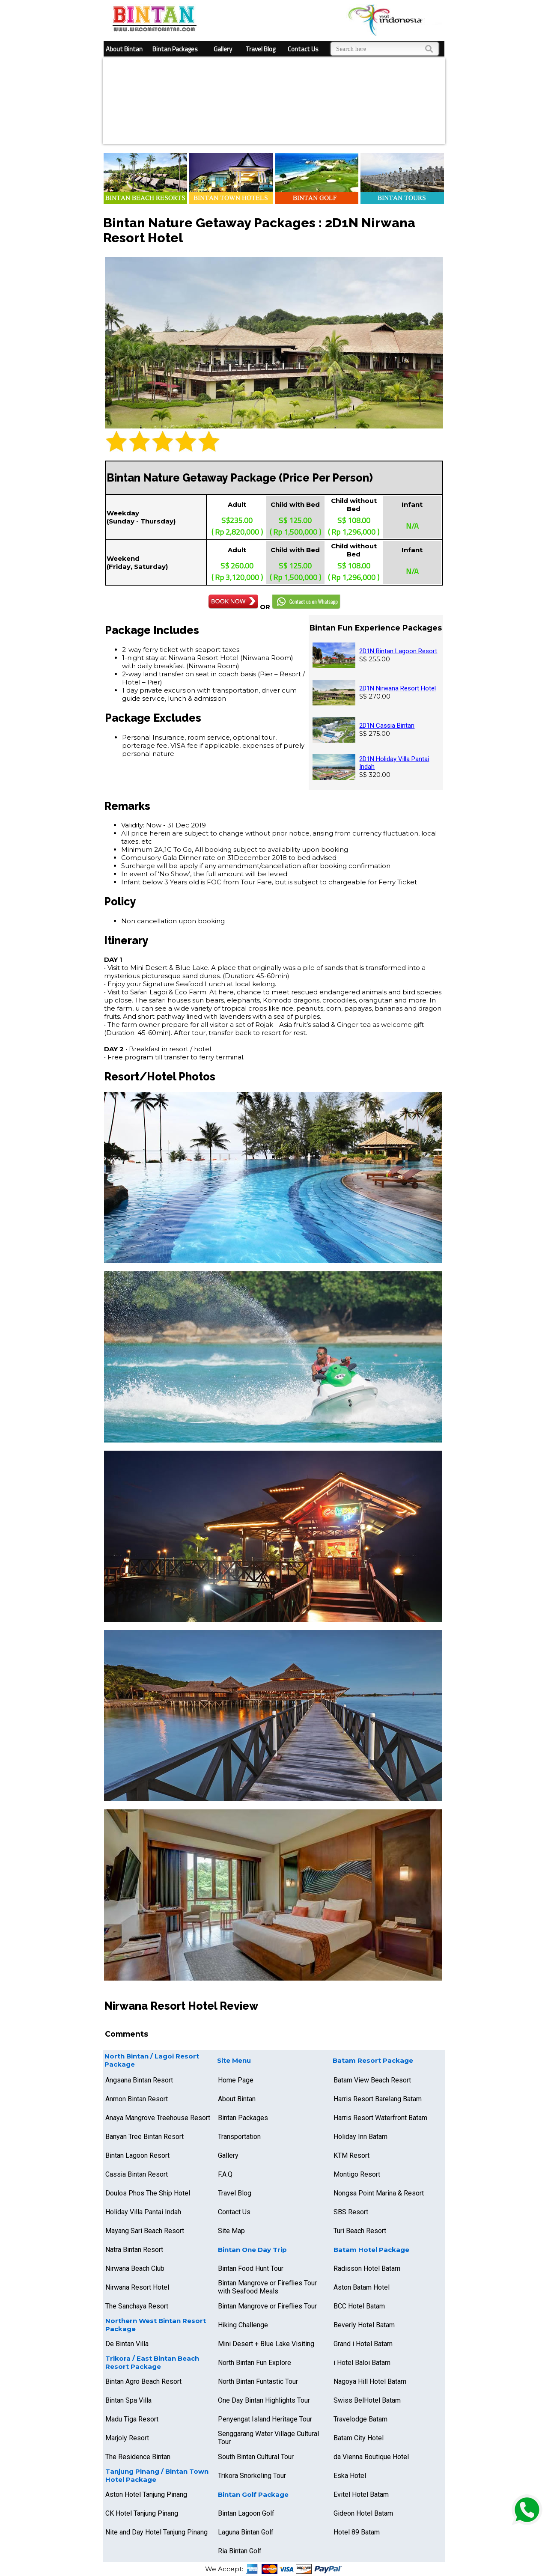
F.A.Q (225, 2174)
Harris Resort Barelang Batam (378, 2099)
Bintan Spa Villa (128, 2400)
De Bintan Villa (127, 2344)
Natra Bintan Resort (134, 2250)
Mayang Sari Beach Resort (144, 2231)
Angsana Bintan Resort (139, 2080)
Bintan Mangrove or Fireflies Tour (267, 2306)
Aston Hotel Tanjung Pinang (146, 2494)
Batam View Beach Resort (372, 2080)
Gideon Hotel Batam (363, 2513)
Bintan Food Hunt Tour (250, 2268)
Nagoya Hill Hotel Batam (370, 2381)
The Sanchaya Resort (136, 2306)
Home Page (235, 2080)
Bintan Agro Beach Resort (143, 2381)
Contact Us (303, 49)
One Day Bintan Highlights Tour (264, 2400)
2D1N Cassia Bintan (386, 725)
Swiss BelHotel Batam (367, 2400)
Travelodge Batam (360, 2419)
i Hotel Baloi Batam (362, 2363)
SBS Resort (351, 2212)
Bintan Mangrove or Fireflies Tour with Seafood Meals (267, 2287)
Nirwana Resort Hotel (137, 2287)
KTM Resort (351, 2155)
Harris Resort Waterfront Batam (380, 2118)
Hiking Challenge (243, 2325)
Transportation (239, 2137)
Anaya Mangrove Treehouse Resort (157, 2118)
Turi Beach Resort (360, 2231)
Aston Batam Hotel (362, 2287)
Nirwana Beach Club (134, 2268)
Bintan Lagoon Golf (246, 2513)
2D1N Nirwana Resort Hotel (397, 688)
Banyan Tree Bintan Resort (144, 2137)
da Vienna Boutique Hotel (371, 2457)
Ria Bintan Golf (240, 2551)
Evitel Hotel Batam (361, 2494)
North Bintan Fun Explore (254, 2363)
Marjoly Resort (127, 2438)
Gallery (223, 49)
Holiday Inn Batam (360, 2137)
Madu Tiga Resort (131, 2419)
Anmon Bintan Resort (136, 2099)
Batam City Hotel (359, 2438)
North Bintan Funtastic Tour (258, 2381)
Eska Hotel (350, 2476)
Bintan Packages (175, 49)
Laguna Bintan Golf (246, 2532)
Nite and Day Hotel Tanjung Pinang (156, 2532)
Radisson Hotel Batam (367, 2268)
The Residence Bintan (137, 2457)
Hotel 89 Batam (357, 2532)
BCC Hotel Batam (359, 2306)
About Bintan (124, 49)
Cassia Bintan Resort (136, 2174)
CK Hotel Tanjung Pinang (141, 2513)
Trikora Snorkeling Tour (252, 2476)
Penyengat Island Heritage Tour (265, 2419)
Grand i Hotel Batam (363, 2344)
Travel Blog (260, 49)
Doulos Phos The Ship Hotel (147, 2193)
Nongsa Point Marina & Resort (379, 2193)
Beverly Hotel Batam (364, 2325)
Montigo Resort (357, 2174)
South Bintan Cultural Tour (256, 2457)
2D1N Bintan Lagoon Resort (398, 651)
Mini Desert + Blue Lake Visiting (266, 2344)
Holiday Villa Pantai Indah (143, 2212)
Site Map (231, 2231)
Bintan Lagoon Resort (137, 2155)
